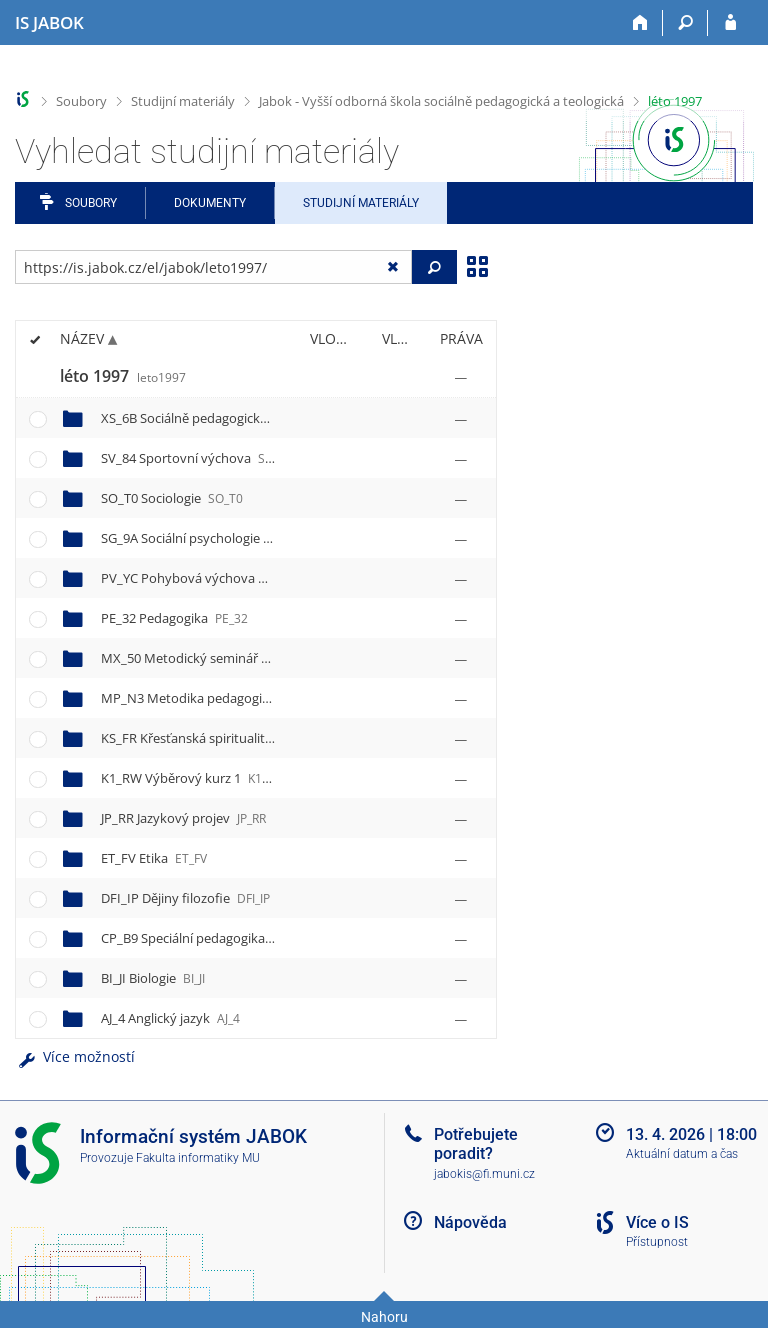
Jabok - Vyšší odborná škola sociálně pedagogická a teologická (441, 101)
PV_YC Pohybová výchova (198, 578)
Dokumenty (210, 203)
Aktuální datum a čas (682, 1154)
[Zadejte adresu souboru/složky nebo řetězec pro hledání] (213, 267)
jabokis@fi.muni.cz (484, 1174)
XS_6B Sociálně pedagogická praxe (223, 418)
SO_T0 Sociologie (172, 498)
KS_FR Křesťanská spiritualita (206, 738)
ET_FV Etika (154, 858)
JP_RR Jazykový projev (183, 818)
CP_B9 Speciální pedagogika (204, 938)
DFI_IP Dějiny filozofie (185, 898)
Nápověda (470, 1222)
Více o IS (657, 1222)
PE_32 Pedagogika (174, 618)
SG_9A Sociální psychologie (202, 538)
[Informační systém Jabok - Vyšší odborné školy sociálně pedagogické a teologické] (49, 23)
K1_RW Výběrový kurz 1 (193, 778)
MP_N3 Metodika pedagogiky (211, 698)
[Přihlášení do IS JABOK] (730, 23)
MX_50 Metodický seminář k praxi (223, 658)
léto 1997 (675, 101)
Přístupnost (657, 1242)
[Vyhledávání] (685, 23)
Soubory (81, 101)
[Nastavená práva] (461, 377)
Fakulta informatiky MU (198, 1158)
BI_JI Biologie (153, 978)
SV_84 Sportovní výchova (196, 458)
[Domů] (640, 23)
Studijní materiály (183, 101)
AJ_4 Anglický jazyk (170, 1018)
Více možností (75, 1056)
